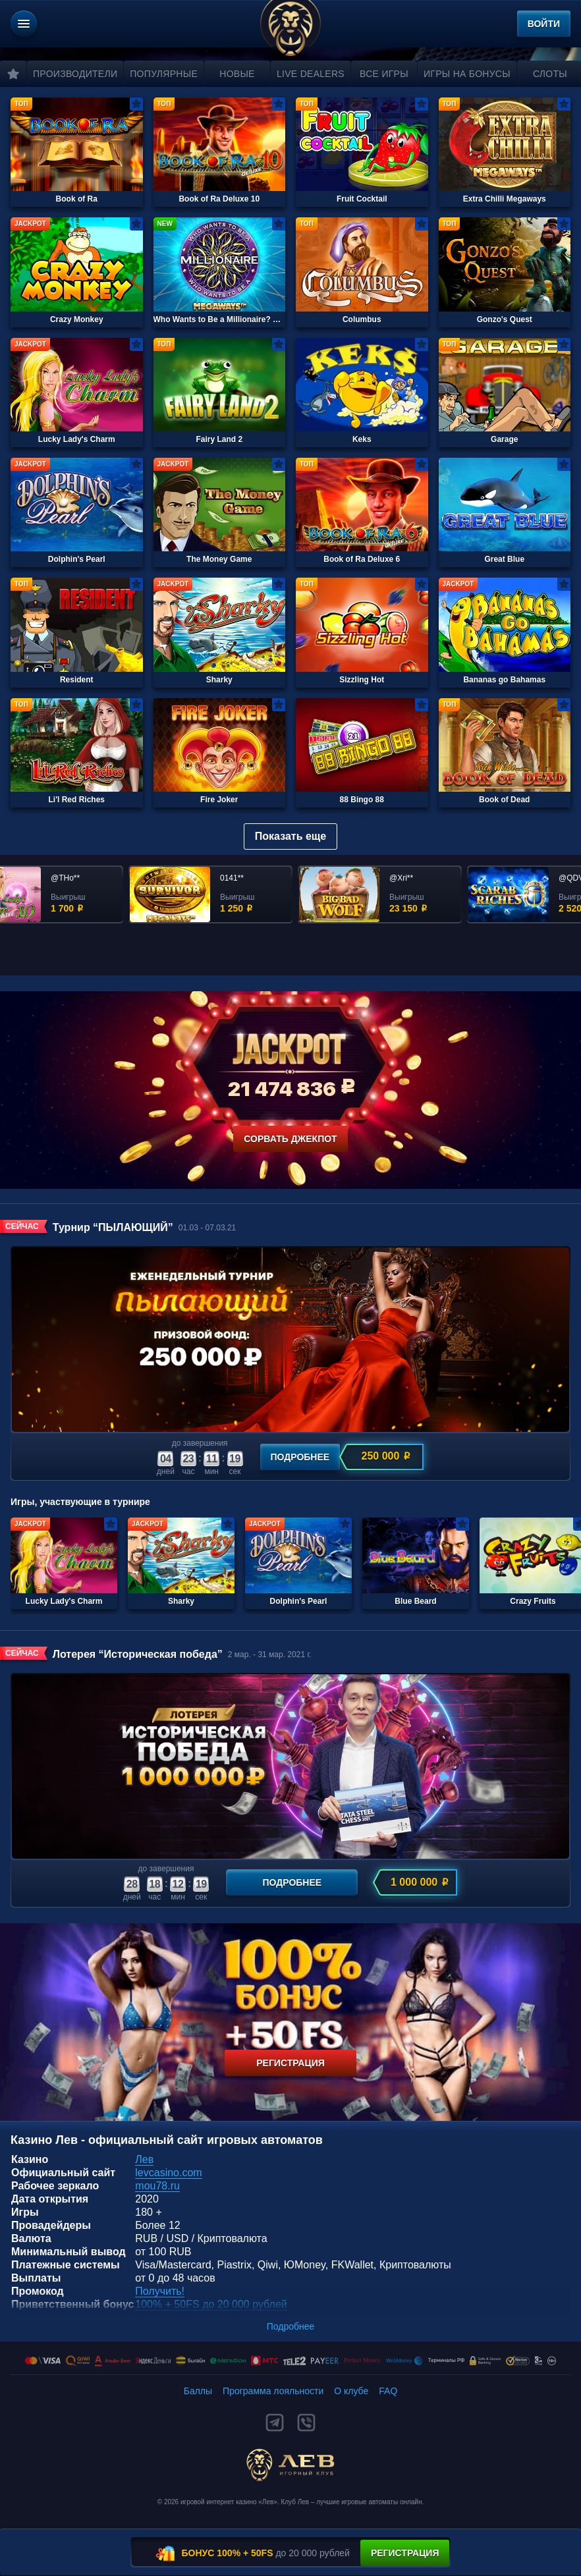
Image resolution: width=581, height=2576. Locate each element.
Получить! (159, 2291)
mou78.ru (157, 2185)
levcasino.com (168, 2172)
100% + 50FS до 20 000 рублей (211, 2304)
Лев (144, 2159)
